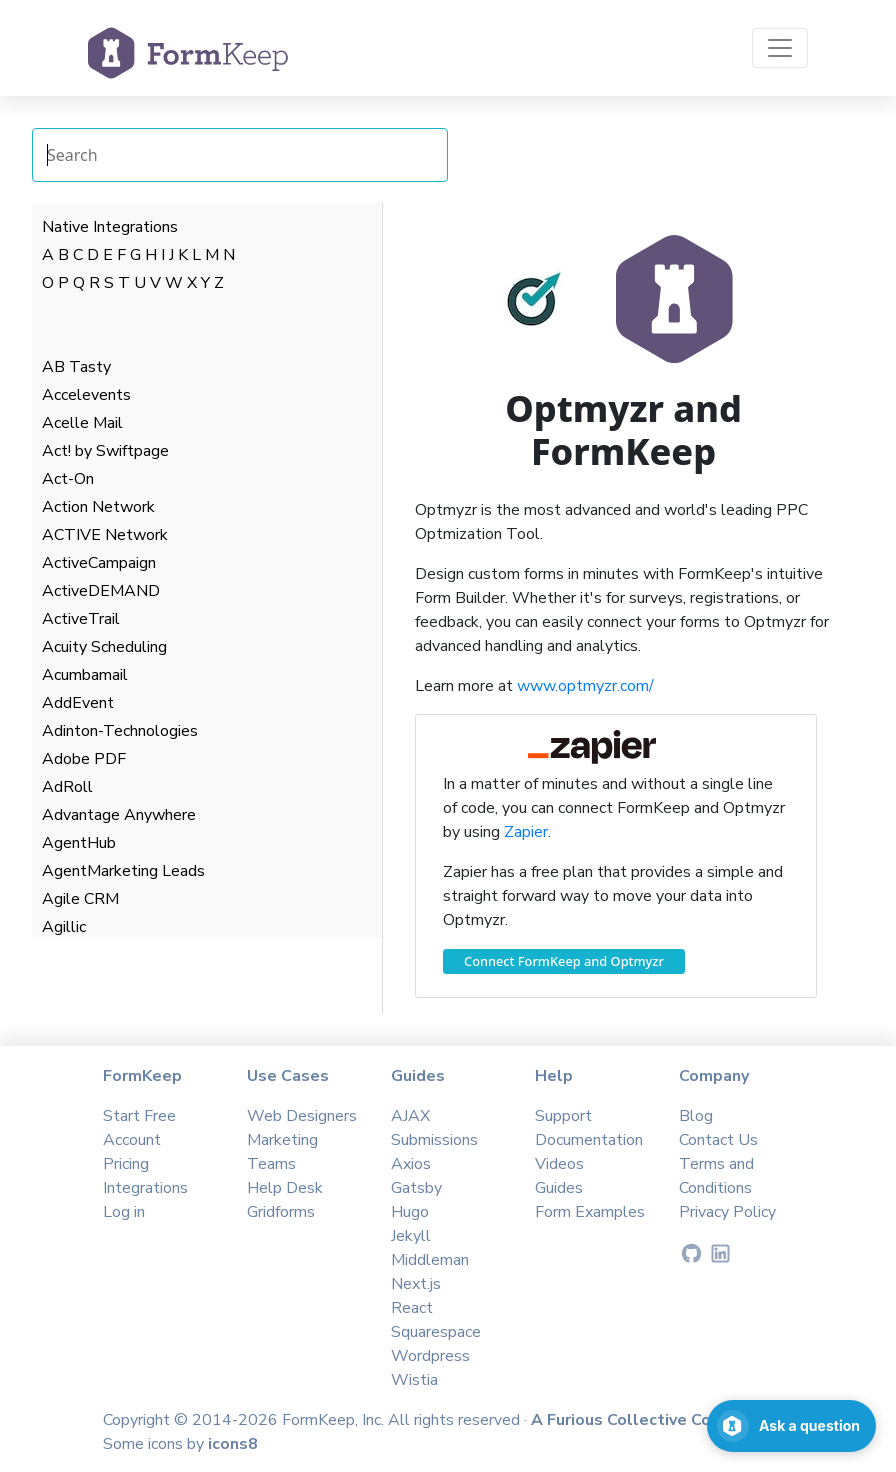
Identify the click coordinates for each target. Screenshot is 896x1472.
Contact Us (718, 1140)
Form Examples (590, 1212)
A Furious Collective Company (648, 1420)
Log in (124, 1212)
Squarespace (436, 1332)
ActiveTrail (81, 619)
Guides (559, 1188)
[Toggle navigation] (780, 48)
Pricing (126, 1164)
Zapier (526, 832)
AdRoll (67, 787)
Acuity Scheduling (104, 647)
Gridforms (281, 1212)
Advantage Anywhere (119, 815)
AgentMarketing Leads (123, 871)
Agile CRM (80, 899)
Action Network (98, 507)
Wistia (414, 1380)
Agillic (64, 927)
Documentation (589, 1140)
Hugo (410, 1212)
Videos (559, 1164)
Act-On (68, 479)
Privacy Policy (727, 1212)
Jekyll (411, 1236)
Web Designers (302, 1116)
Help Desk (285, 1188)
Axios (411, 1164)
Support (563, 1116)
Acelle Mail (82, 423)
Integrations (145, 1188)
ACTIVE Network (105, 535)
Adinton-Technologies (120, 731)
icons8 (233, 1444)
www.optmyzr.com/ (585, 686)
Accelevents (86, 395)
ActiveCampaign (99, 563)
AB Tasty (76, 367)
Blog (696, 1116)
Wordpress (430, 1356)
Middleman (430, 1260)
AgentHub (79, 843)
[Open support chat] (791, 1426)
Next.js (416, 1284)
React (412, 1308)
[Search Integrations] (240, 155)
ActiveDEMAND (101, 591)
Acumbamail (85, 675)
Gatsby (416, 1188)
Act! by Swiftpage (105, 451)
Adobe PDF (84, 759)
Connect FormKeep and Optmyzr (564, 961)
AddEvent (78, 703)
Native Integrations (110, 227)
